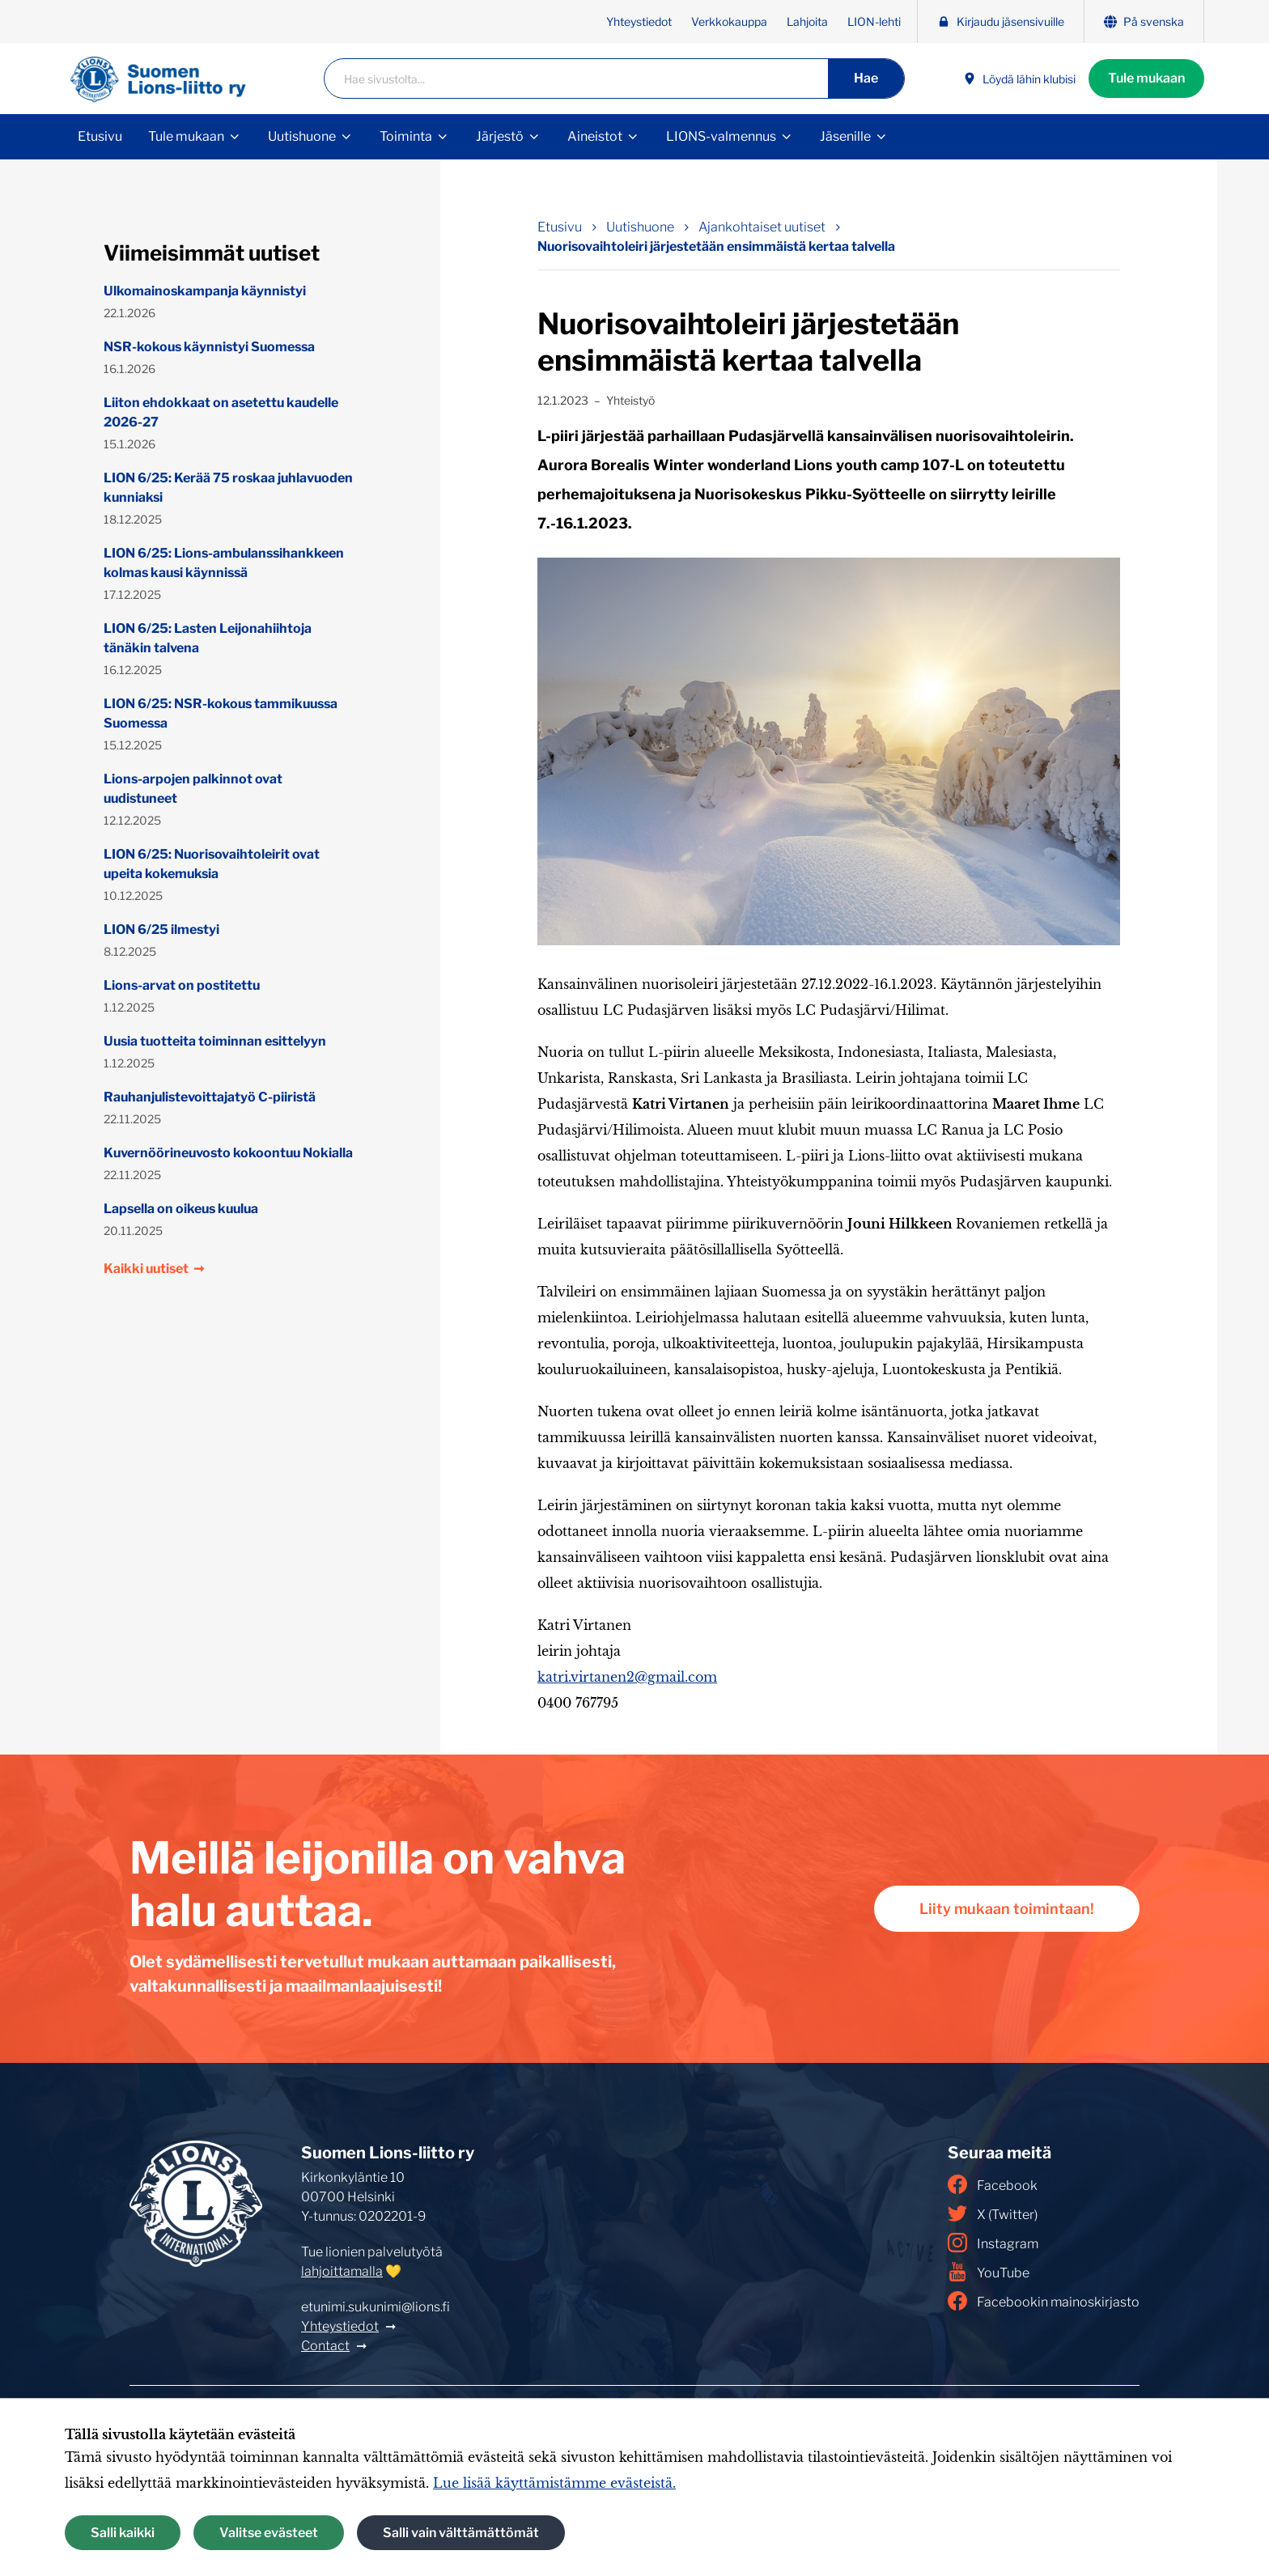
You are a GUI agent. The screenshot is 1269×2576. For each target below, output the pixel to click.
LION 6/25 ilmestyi (161, 929)
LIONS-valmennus (721, 136)
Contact (325, 2345)
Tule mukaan (1146, 78)
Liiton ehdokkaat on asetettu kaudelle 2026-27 (221, 412)
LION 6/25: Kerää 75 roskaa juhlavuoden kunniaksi (228, 487)
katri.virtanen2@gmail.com (627, 1677)
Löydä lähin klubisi (1019, 79)
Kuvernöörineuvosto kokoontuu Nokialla (228, 1153)
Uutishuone (302, 136)
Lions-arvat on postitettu (182, 985)
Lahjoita (807, 21)
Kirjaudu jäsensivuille (1000, 21)
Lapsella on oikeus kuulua (181, 1208)
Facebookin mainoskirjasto (1044, 2301)
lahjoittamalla (342, 2271)
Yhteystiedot (639, 21)
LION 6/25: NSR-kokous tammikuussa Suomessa (220, 713)
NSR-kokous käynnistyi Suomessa (209, 346)
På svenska (1144, 21)
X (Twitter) (993, 2213)
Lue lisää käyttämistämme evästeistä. (554, 2483)
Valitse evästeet (268, 2532)
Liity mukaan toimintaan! (1006, 1908)
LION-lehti (874, 21)
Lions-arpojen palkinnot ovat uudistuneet (193, 788)
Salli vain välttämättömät (461, 2532)
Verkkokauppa (729, 21)
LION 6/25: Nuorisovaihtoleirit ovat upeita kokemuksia (212, 864)
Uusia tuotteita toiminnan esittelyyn (215, 1041)
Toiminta (406, 136)
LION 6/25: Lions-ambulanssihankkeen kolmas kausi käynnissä (224, 562)
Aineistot (594, 136)
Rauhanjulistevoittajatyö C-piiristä (210, 1097)
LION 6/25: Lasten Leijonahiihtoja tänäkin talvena (208, 638)
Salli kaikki (123, 2532)
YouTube (988, 2271)
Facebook (993, 2184)
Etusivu (100, 136)
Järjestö (500, 136)
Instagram (993, 2242)
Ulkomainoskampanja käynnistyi (205, 291)
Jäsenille (845, 136)
